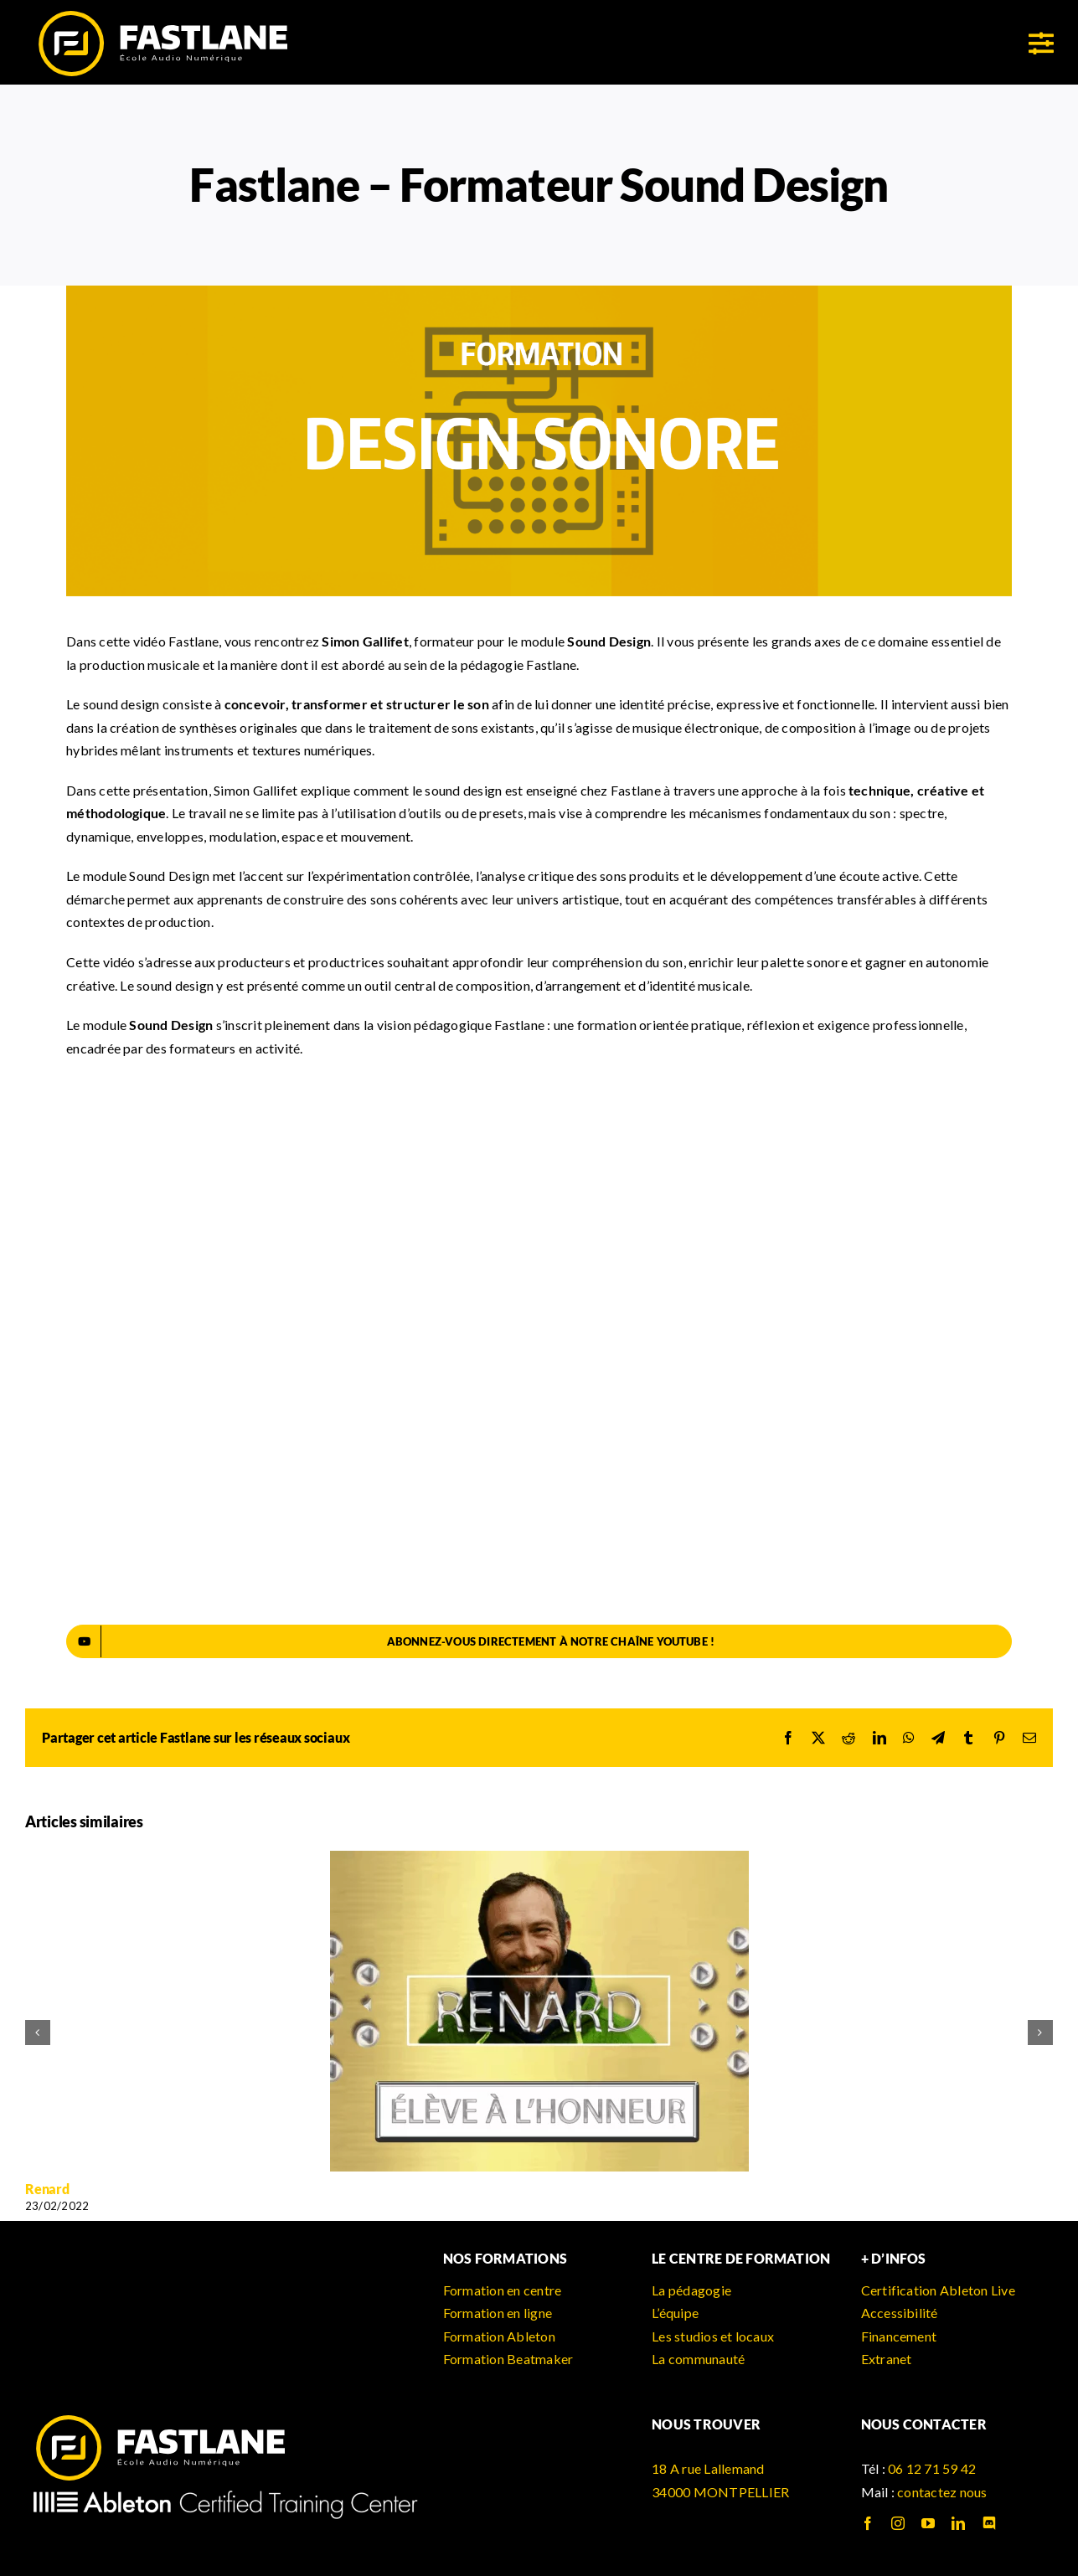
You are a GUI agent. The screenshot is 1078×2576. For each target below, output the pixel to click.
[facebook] (867, 2523)
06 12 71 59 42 (932, 2468)
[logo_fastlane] (161, 15)
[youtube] (928, 2523)
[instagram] (898, 2523)
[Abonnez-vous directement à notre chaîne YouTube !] (539, 1641)
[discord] (989, 2523)
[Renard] (539, 1859)
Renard (47, 2189)
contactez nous (942, 2492)
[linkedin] (958, 2523)
